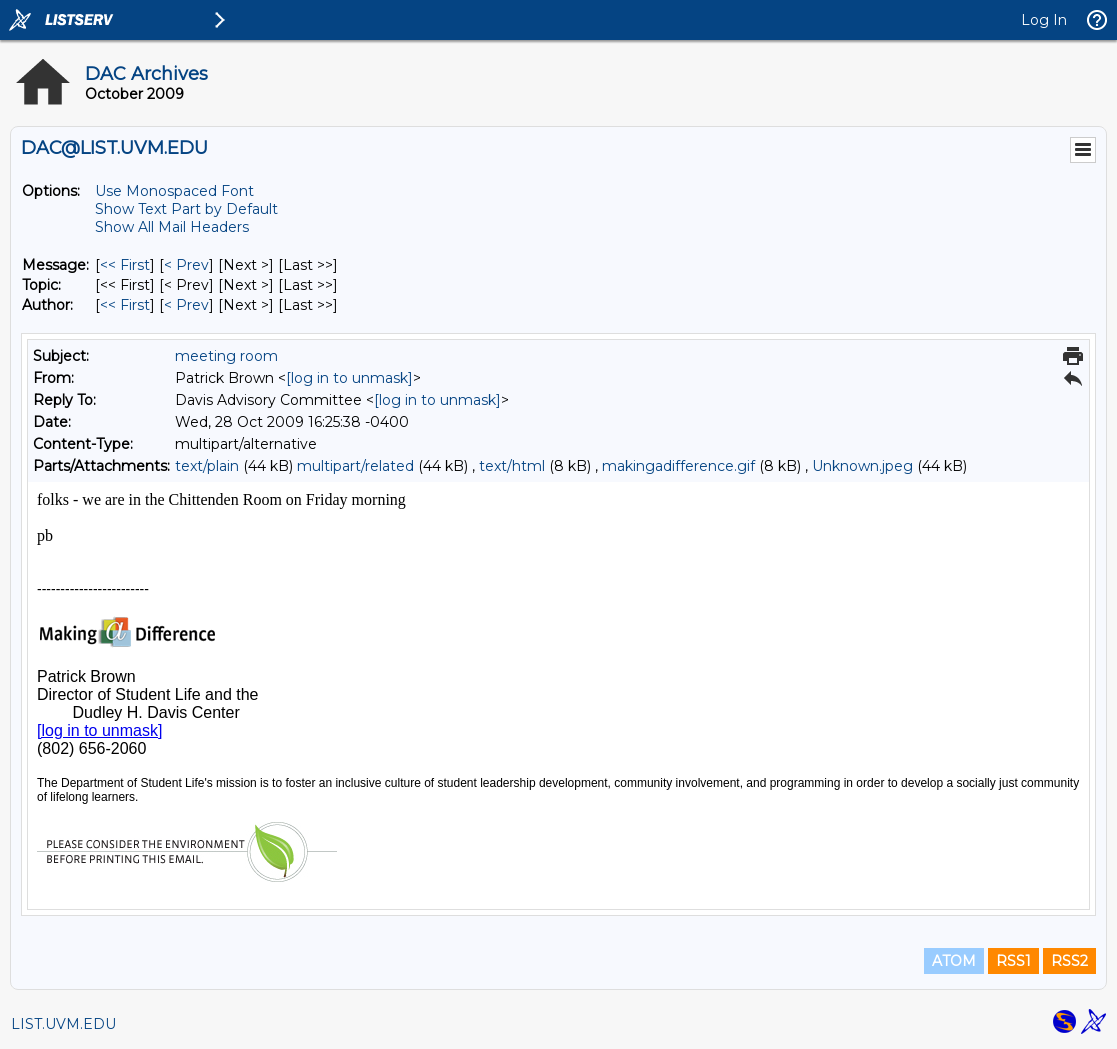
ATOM (954, 961)
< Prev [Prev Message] (186, 265)
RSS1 (1013, 961)
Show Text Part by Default (186, 209)
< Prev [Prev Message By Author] (186, 305)
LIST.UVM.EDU (63, 1024)
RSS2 (1069, 961)
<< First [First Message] (125, 265)
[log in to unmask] (349, 378)
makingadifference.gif (678, 466)
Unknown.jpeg (862, 466)
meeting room (226, 356)
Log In (1044, 20)
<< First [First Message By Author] (125, 305)
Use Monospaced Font (174, 191)
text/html (512, 466)
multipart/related (355, 466)
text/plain (207, 466)
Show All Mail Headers (172, 227)
